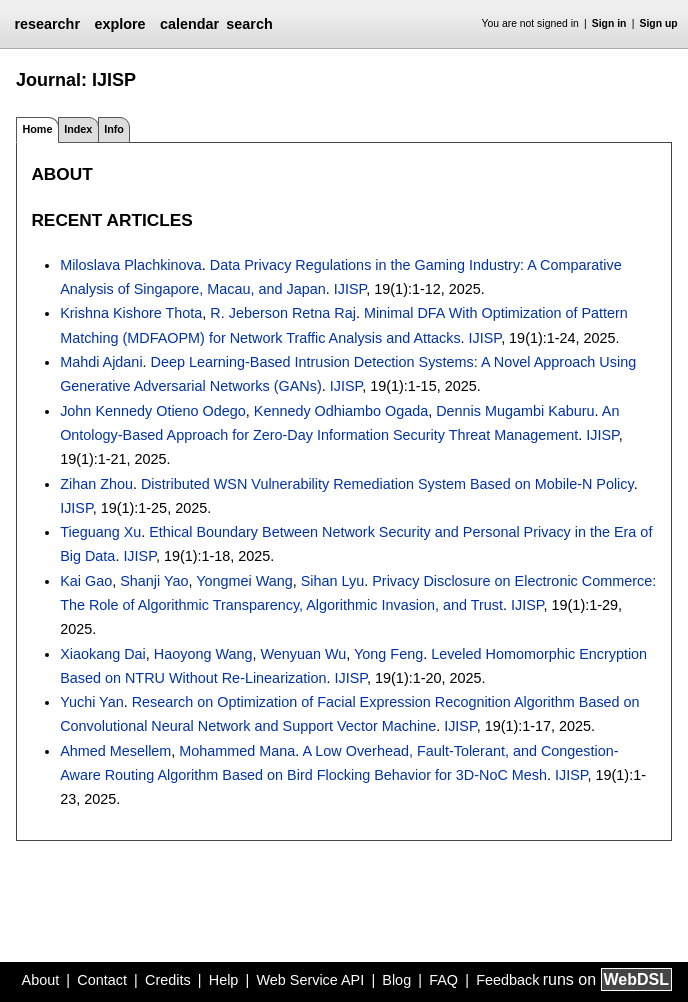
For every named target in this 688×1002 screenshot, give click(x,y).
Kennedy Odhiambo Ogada (341, 411)
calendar (189, 24)
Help (224, 980)
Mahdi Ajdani (101, 362)
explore (119, 24)
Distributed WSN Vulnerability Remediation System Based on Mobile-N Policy (387, 484)
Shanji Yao (154, 581)
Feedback (507, 980)
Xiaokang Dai (103, 654)
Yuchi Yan (91, 702)
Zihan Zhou (96, 484)
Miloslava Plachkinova (131, 265)
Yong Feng (388, 654)
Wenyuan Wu (303, 654)
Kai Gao (86, 581)
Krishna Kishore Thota (131, 313)
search (249, 24)
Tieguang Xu (100, 532)
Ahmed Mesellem (115, 751)
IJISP (350, 289)
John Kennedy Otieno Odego (153, 411)
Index (78, 129)
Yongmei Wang (244, 581)
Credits (168, 980)
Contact (102, 980)
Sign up (659, 23)
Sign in (609, 23)
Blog (396, 980)
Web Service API (310, 980)
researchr (47, 24)
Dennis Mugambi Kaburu (515, 411)
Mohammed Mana (237, 751)
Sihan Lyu (332, 581)
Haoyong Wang (203, 654)
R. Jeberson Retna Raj (283, 313)
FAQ (443, 980)
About (41, 980)
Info (114, 129)
